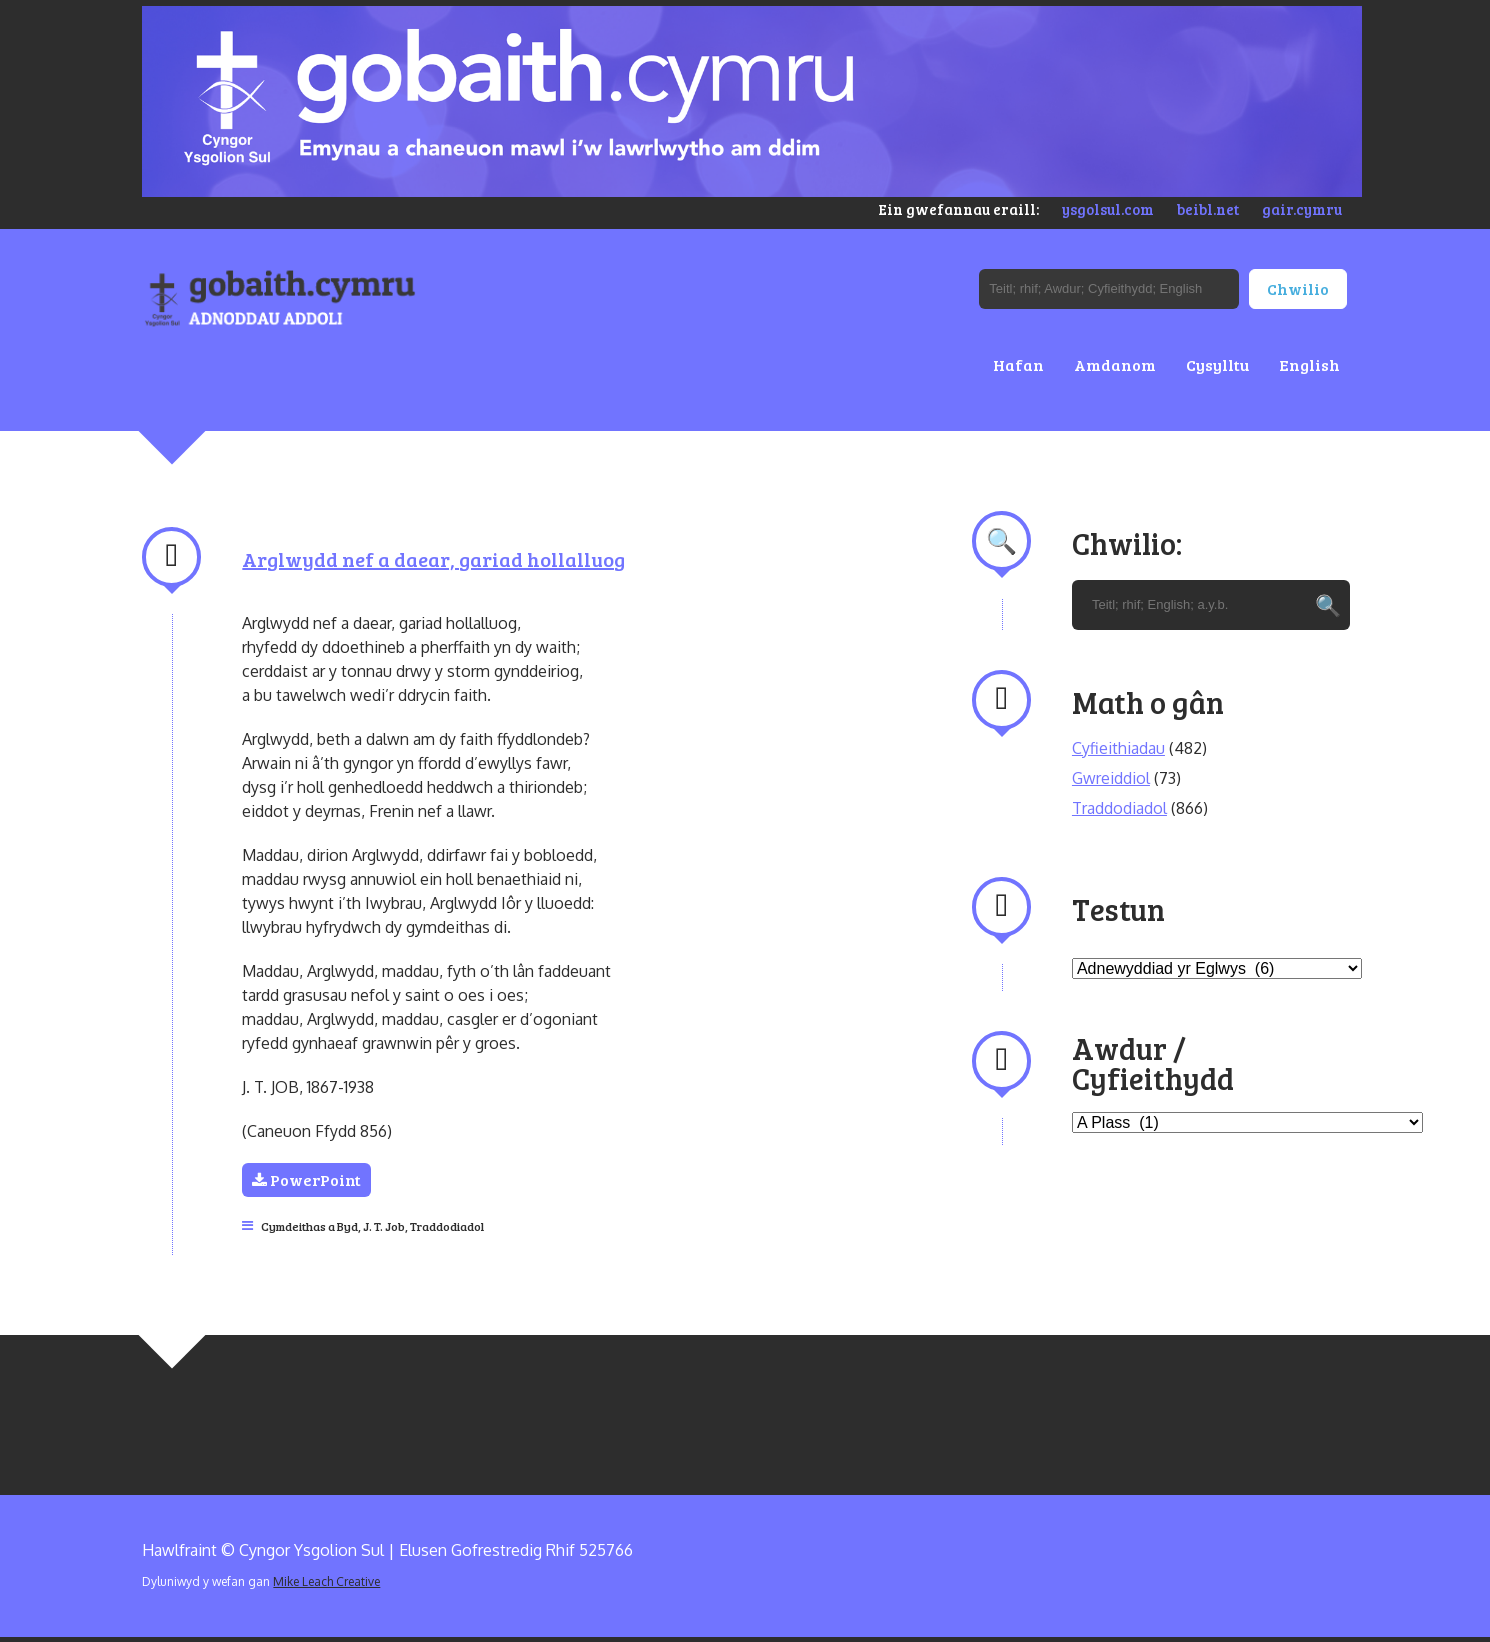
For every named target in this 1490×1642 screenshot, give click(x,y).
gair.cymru (1302, 209)
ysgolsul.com (1108, 209)
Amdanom (1115, 364)
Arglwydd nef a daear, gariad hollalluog (433, 559)
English (1309, 364)
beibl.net (1208, 209)
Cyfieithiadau (1118, 748)
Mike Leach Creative (326, 1581)
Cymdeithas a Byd (309, 1226)
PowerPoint (306, 1179)
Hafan (1018, 364)
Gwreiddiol (1111, 778)
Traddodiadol (447, 1226)
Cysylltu (1217, 364)
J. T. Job (384, 1226)
